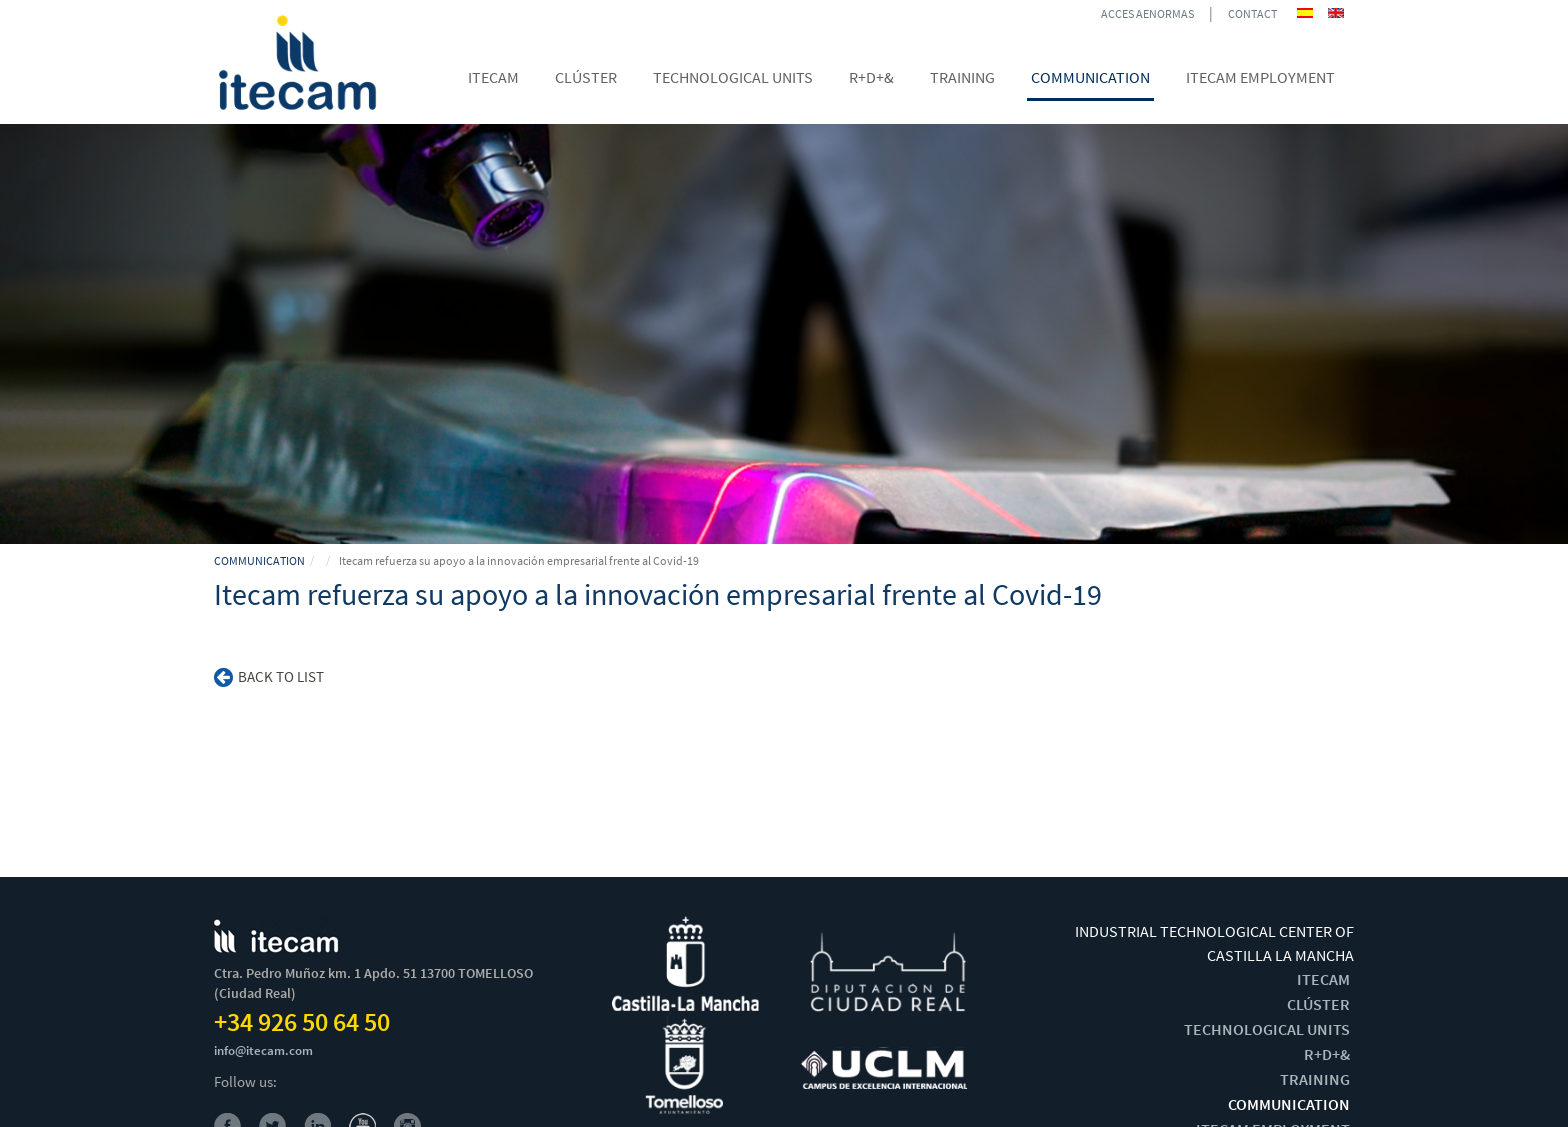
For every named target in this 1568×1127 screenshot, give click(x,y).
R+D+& (1327, 1054)
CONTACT (1252, 13)
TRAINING (1315, 1079)
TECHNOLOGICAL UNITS (1267, 1029)
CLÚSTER (1318, 1004)
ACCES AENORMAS (1147, 13)
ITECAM (1323, 979)
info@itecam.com (263, 1050)
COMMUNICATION (259, 560)
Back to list (269, 676)
